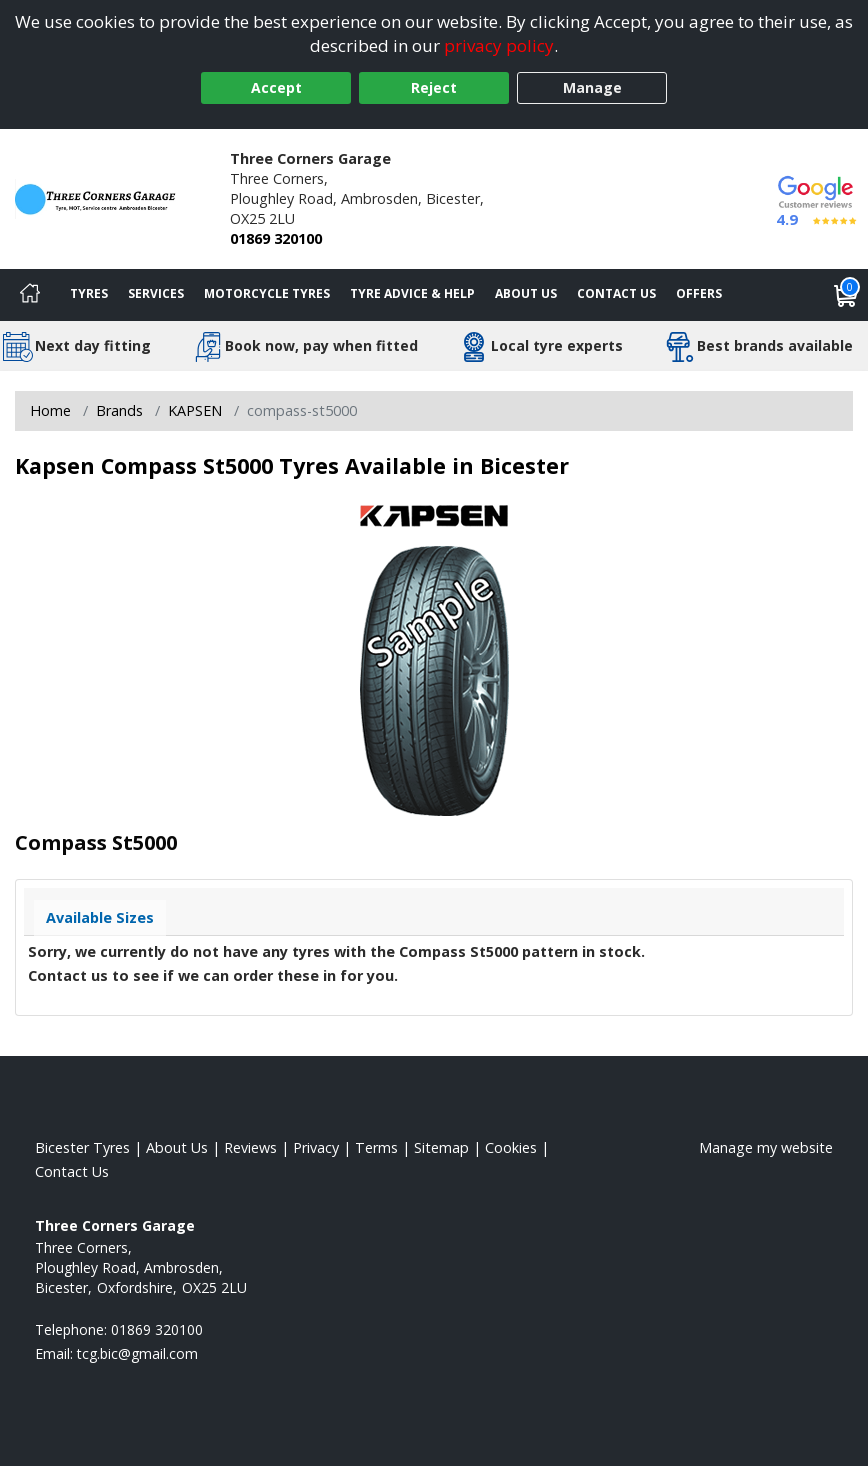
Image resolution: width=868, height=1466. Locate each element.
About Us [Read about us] (177, 1147)
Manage (592, 87)
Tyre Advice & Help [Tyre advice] (412, 293)
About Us (526, 293)
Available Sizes (100, 917)
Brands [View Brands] (119, 410)
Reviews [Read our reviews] (250, 1147)
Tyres (89, 293)
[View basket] (846, 295)
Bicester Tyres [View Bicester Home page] (82, 1147)
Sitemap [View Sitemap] (441, 1147)
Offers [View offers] (699, 293)
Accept (276, 87)
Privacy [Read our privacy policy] (316, 1147)
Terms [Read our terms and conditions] (376, 1147)
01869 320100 (276, 238)
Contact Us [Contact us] (616, 293)
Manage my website (766, 1147)
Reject (434, 87)
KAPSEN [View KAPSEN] (195, 410)
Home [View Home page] (50, 410)
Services (156, 293)
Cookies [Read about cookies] (511, 1147)
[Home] (30, 295)
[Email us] (137, 1353)
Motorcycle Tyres (267, 293)
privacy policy (499, 45)
